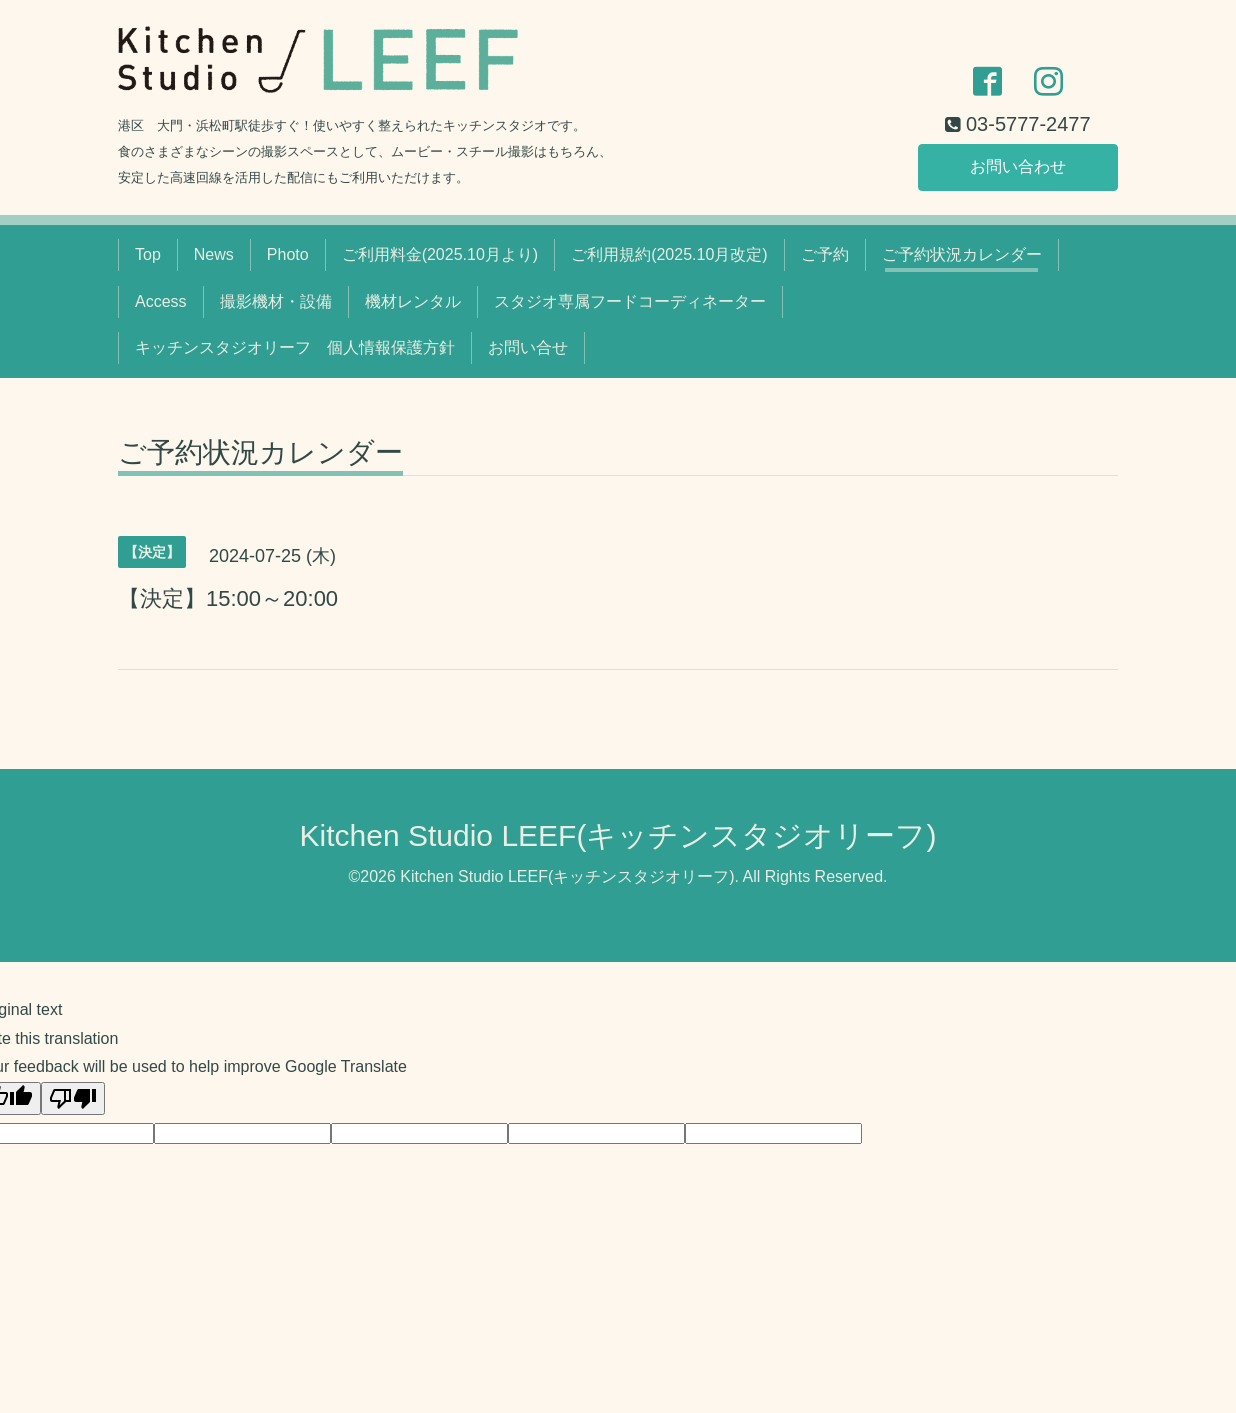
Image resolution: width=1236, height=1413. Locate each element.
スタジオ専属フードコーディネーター (630, 301)
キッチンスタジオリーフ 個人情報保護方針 (295, 347)
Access (161, 301)
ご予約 (825, 254)
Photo (288, 254)
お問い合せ (528, 347)
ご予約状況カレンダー (962, 254)
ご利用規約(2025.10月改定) (669, 254)
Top (148, 254)
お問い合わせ (1018, 166)
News (214, 254)
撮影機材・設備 (276, 301)
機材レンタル (413, 301)
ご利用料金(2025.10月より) (440, 254)
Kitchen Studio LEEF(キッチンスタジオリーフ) (618, 835)
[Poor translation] (73, 1098)
